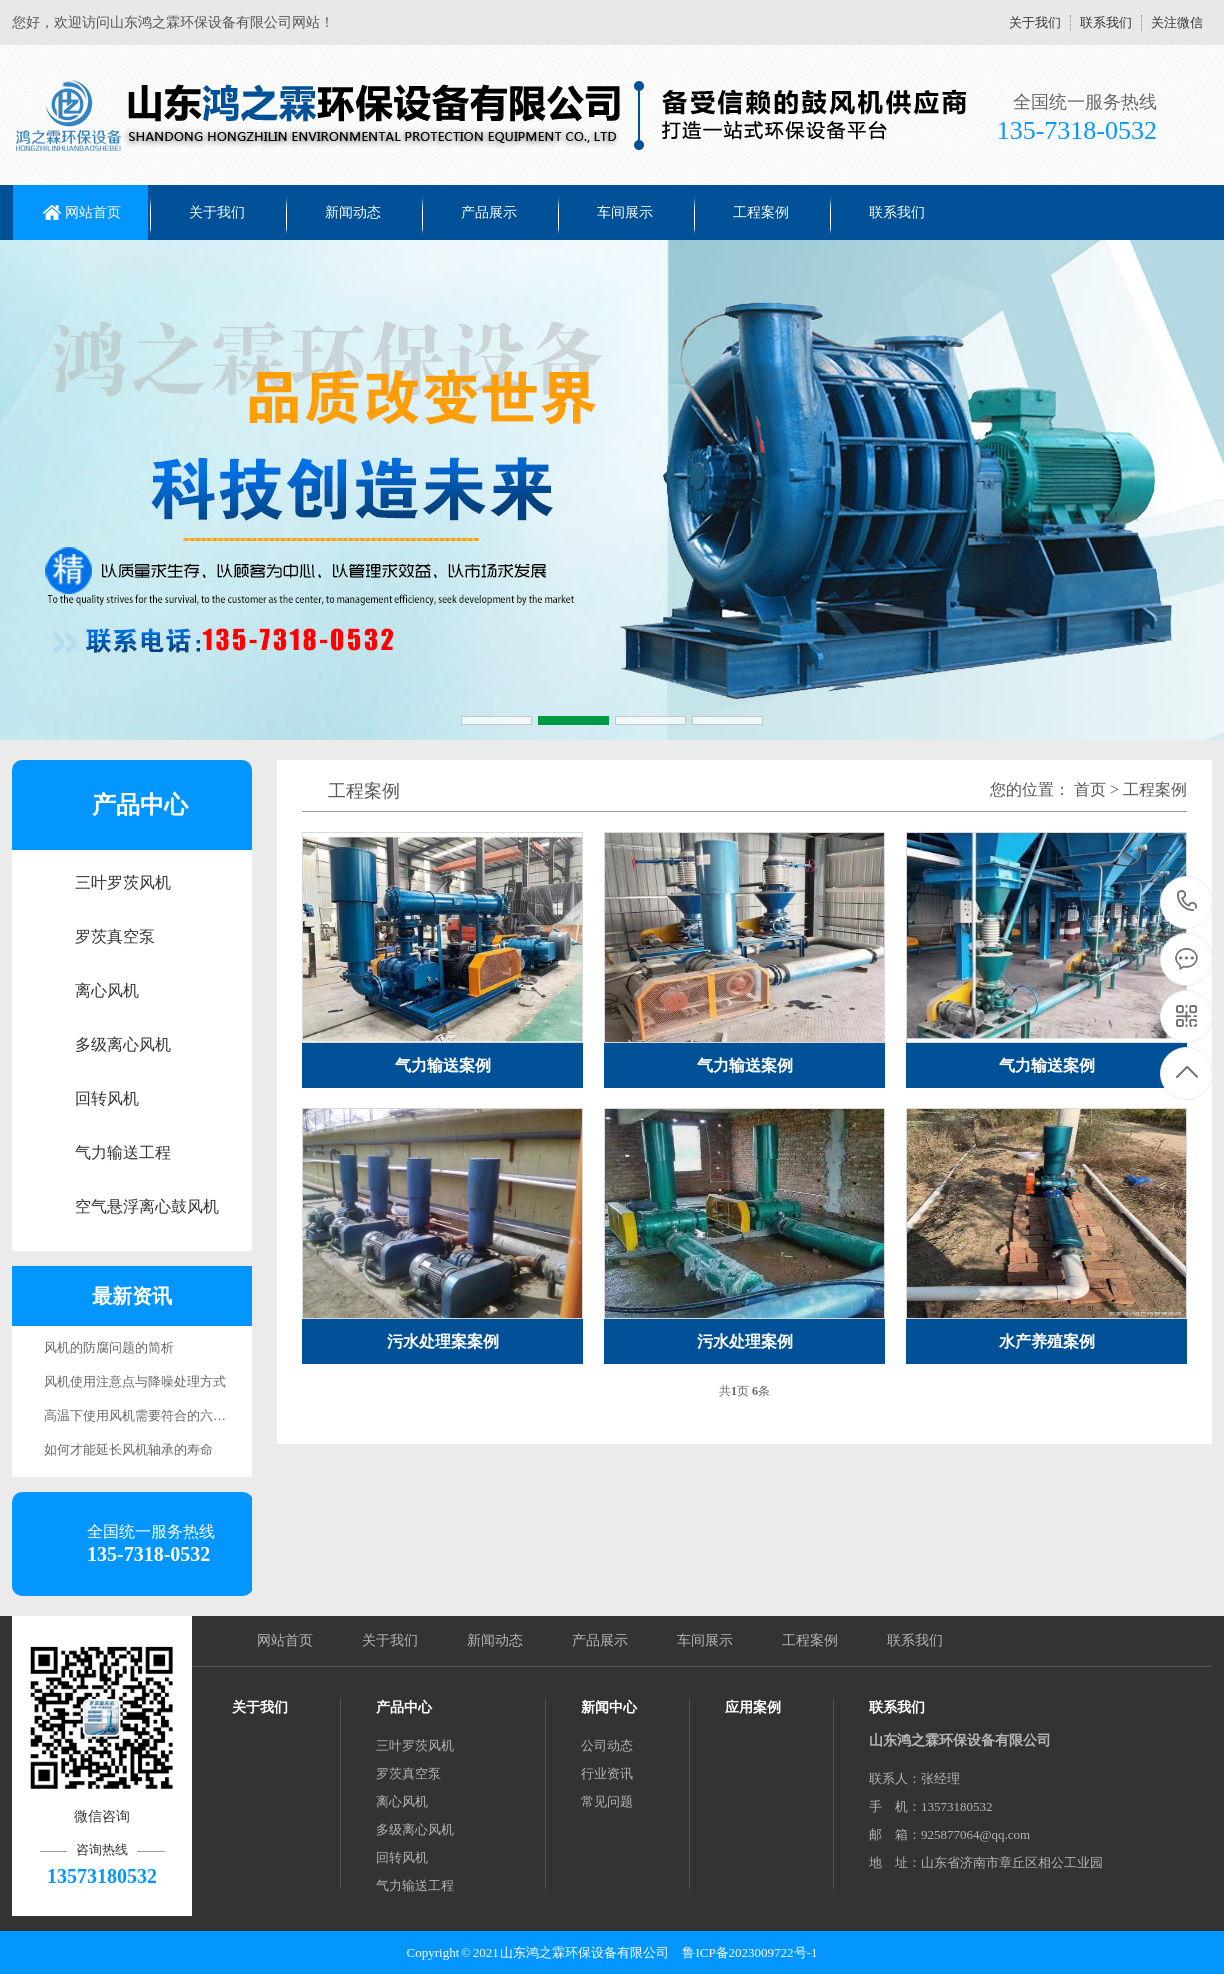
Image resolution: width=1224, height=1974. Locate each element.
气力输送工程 (123, 1152)
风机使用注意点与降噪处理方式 (135, 1381)
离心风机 (107, 990)
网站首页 (93, 212)
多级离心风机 (123, 1044)
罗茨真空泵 (115, 936)
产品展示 (489, 212)
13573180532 (1187, 901)
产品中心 (404, 1707)
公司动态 (607, 1745)
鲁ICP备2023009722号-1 (749, 1952)
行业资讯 (607, 1773)
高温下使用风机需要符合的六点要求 (148, 1415)
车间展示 (625, 212)
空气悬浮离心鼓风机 (147, 1206)
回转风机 (107, 1098)
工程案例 (761, 212)
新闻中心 (609, 1707)
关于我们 (1035, 22)
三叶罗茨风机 (123, 882)
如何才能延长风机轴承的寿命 (128, 1449)
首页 (1090, 789)
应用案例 (753, 1707)
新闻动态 (353, 212)
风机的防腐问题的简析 (109, 1347)
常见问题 (607, 1801)
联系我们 (1106, 22)
